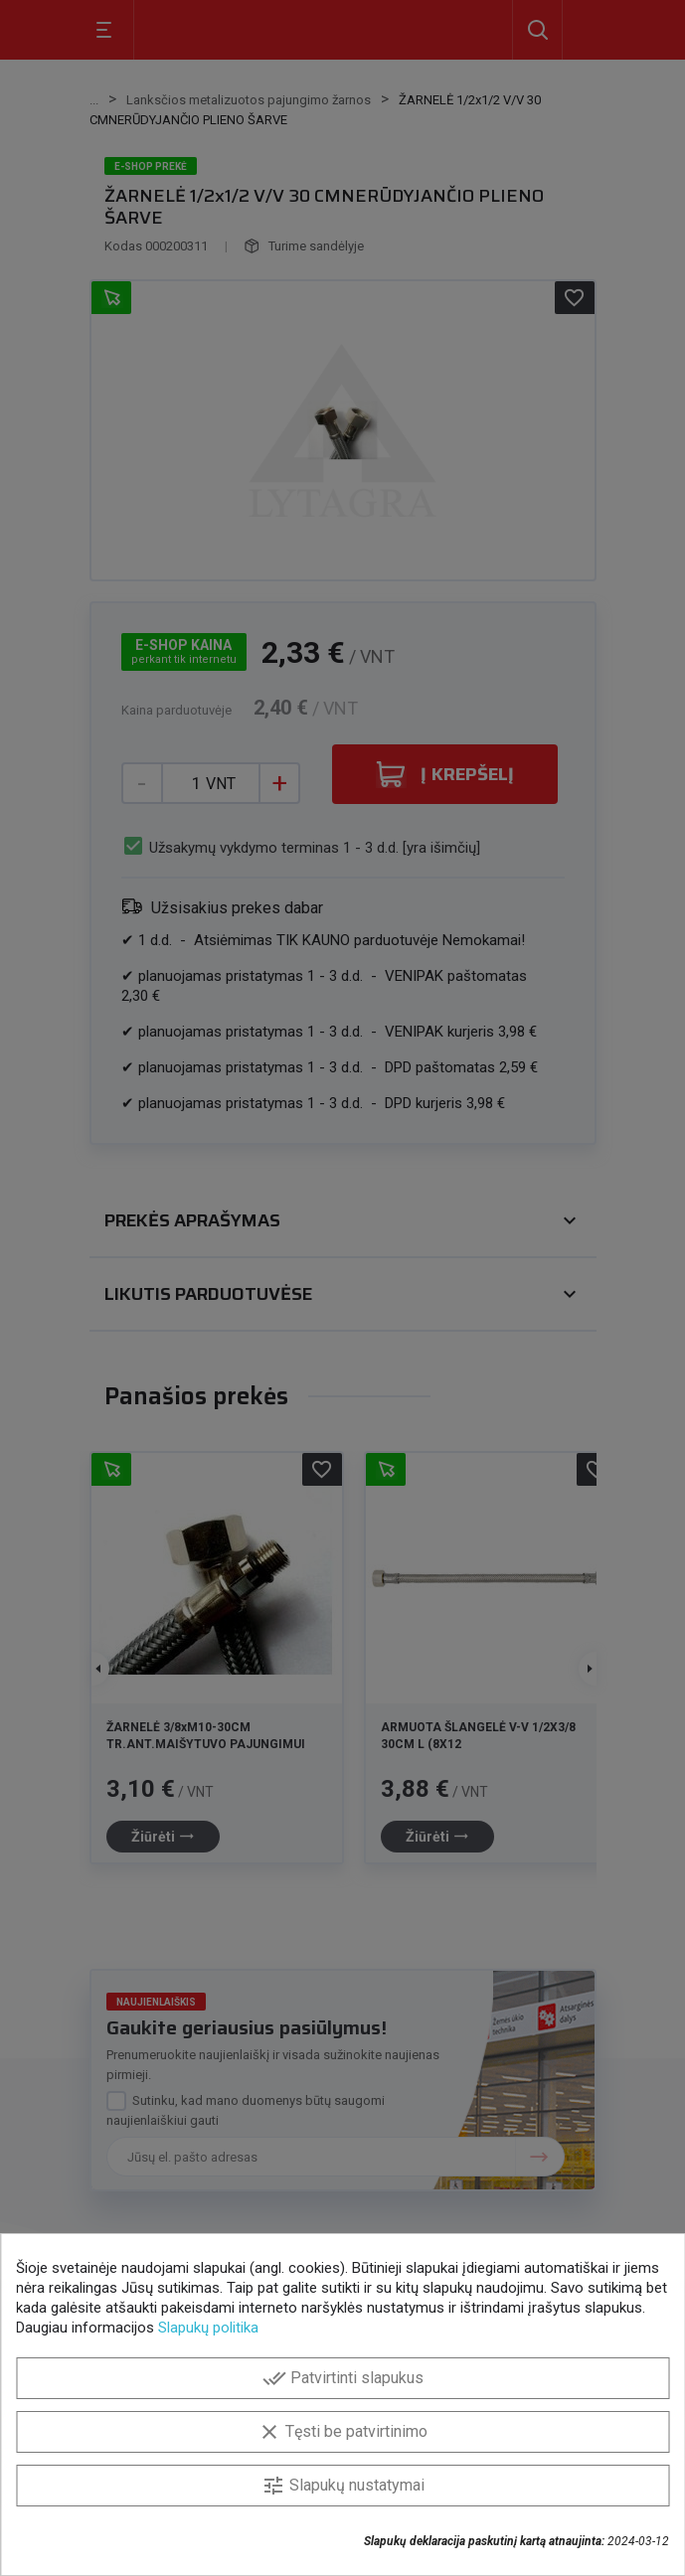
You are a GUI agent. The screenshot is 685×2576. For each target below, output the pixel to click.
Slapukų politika (208, 2327)
